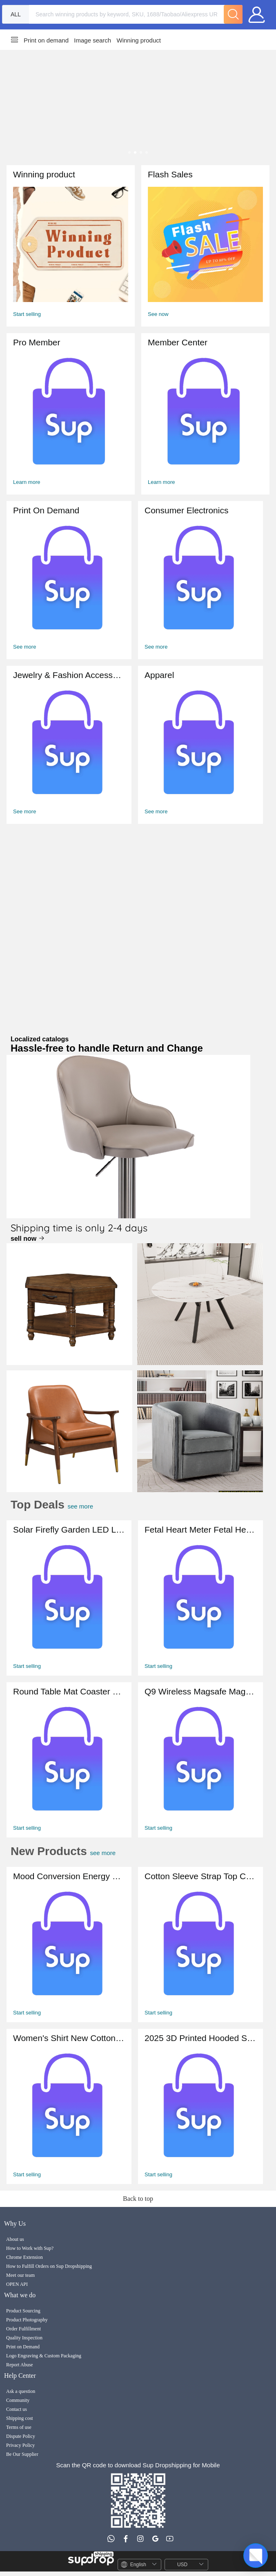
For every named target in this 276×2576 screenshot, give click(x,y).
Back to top (138, 2198)
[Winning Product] (71, 246)
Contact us (16, 2409)
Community (17, 2400)
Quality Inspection (24, 2338)
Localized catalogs (107, 1045)
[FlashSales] (205, 246)
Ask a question (20, 2391)
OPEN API (17, 2284)
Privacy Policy (20, 2445)
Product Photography (27, 2320)
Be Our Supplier (22, 2454)
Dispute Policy (20, 2436)
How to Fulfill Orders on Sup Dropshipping (49, 2266)
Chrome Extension (24, 2257)
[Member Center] (71, 414)
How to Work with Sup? (29, 2248)
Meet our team (20, 2275)
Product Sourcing (23, 2311)
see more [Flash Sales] (94, 1506)
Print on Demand (23, 2347)
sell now (28, 1238)
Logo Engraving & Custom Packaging (43, 2356)
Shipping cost (19, 2418)
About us (15, 2239)
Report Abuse (19, 2365)
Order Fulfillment (23, 2329)
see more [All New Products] (124, 1852)
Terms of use (18, 2427)
